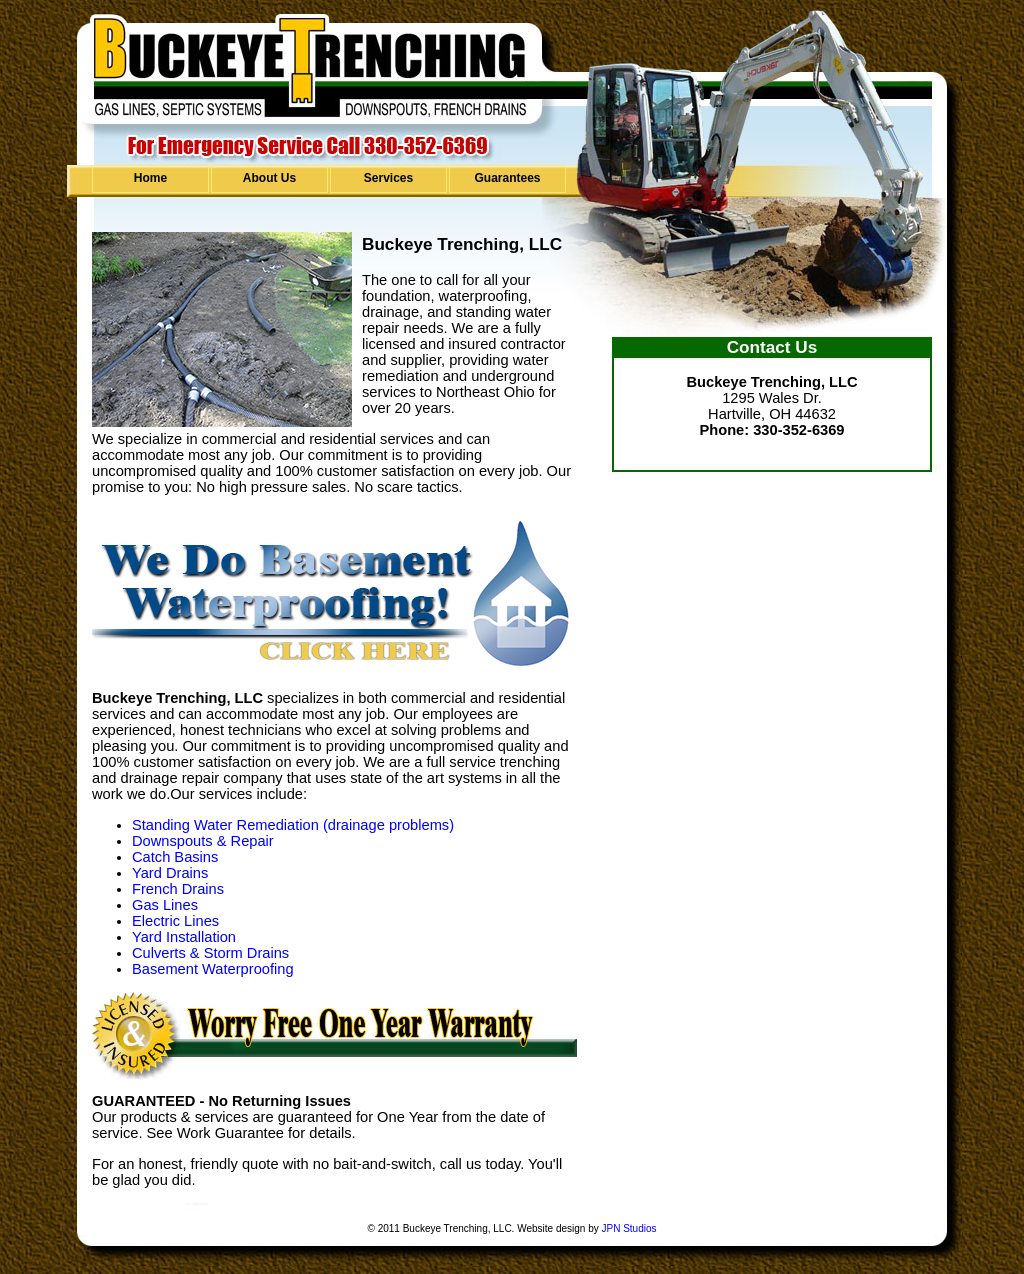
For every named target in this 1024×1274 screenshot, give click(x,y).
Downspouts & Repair (203, 841)
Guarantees (507, 178)
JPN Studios (628, 1228)
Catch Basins (175, 857)
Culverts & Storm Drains (210, 953)
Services (388, 178)
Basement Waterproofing (213, 969)
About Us (269, 178)
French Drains (178, 889)
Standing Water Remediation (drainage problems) (293, 825)
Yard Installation (184, 937)
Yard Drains (170, 873)
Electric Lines (175, 921)
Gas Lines (165, 905)
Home (150, 178)
